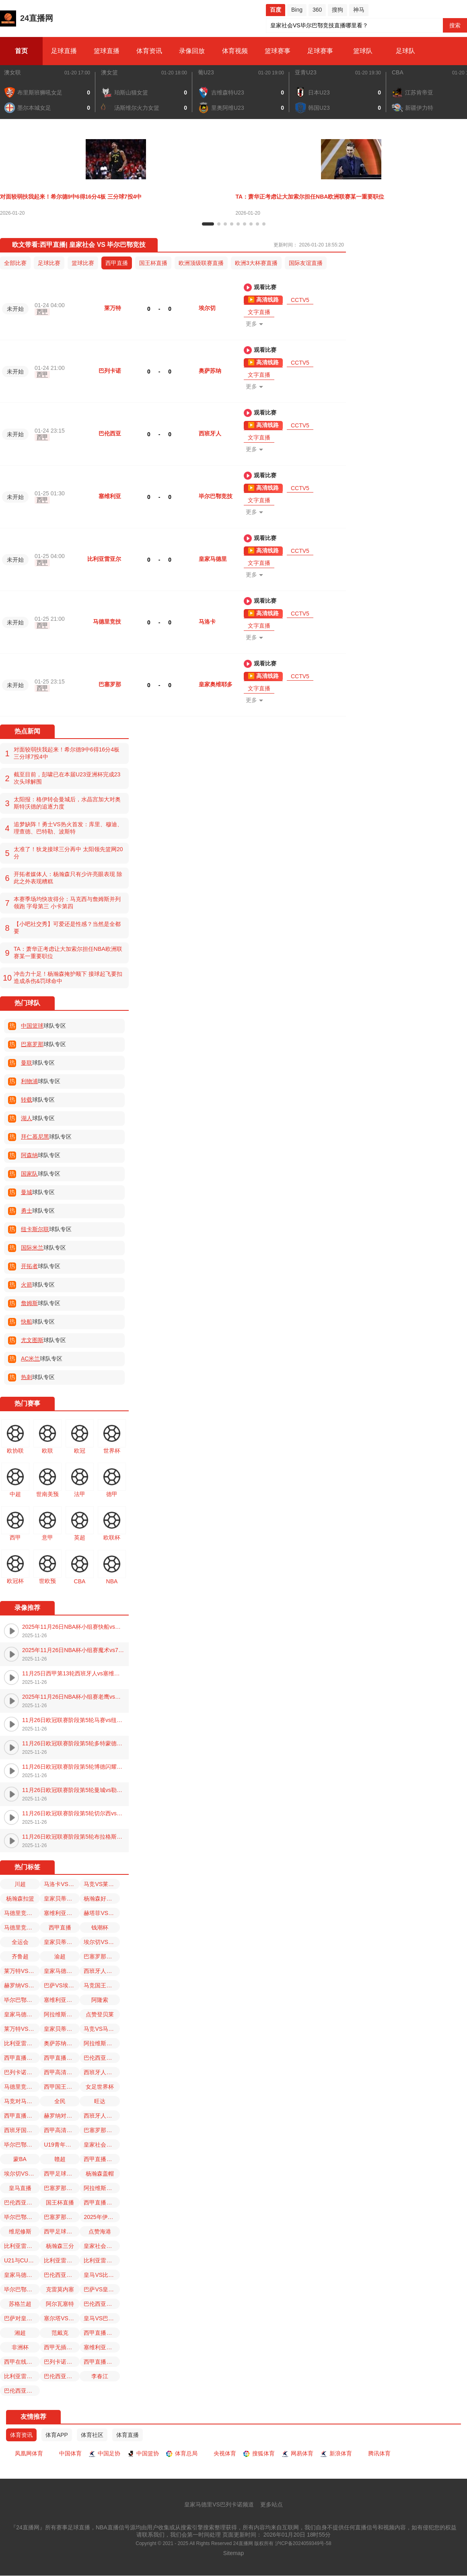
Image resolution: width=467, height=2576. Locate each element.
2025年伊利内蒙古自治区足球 (101, 2217)
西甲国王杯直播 (62, 2086)
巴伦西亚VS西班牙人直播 (22, 2202)
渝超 (60, 1956)
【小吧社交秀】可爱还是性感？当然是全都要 (67, 927)
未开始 (15, 309)
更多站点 (271, 2505)
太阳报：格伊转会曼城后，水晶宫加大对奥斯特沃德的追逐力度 (67, 803)
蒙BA (20, 2159)
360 (317, 9)
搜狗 (337, 9)
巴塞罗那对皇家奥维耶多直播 (101, 2130)
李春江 (99, 2376)
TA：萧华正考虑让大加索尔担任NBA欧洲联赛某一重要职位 (68, 952)
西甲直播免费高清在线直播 (101, 2361)
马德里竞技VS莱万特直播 (22, 1913)
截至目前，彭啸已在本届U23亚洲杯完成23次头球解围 (67, 778)
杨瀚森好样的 (100, 1898)
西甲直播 (116, 263)
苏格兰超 (20, 2304)
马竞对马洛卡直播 (22, 2101)
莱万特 (112, 308)
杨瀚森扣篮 (20, 1898)
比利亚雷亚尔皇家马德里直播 (22, 2376)
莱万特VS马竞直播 (22, 2029)
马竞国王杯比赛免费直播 (101, 1985)
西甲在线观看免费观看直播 (22, 2361)
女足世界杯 (100, 2086)
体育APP (56, 2435)
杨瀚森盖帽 (100, 2173)
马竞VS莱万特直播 (101, 1884)
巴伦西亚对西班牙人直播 (62, 2376)
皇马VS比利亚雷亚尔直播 (101, 2275)
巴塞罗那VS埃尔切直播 (62, 2217)
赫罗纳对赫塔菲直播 (62, 2115)
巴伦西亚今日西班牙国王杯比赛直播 (101, 2058)
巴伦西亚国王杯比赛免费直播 (101, 2304)
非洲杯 (20, 2347)
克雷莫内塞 (60, 2289)
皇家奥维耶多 (215, 684)
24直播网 (26, 18)
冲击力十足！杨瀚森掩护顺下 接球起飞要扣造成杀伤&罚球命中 (68, 977)
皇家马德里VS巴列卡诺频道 (219, 2505)
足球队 (405, 50)
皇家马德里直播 (22, 2275)
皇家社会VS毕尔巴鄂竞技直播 (101, 2144)
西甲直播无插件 (101, 2159)
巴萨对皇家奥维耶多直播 (22, 2318)
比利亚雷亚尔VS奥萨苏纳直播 (101, 2260)
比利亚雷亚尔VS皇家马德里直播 (22, 2246)
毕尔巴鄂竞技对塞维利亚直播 (22, 2289)
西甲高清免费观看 (62, 2072)
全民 (60, 2101)
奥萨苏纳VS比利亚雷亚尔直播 (62, 2043)
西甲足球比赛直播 (62, 2173)
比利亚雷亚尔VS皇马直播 (22, 2043)
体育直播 (127, 2435)
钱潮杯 (99, 1927)
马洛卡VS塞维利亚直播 (62, 1884)
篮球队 (362, 50)
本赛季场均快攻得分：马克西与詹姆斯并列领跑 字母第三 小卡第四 (67, 902)
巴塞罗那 (110, 684)
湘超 (20, 2333)
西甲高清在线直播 (62, 2130)
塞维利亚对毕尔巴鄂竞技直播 (62, 1913)
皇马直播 (20, 2188)
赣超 (60, 2159)
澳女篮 (109, 72)
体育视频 (235, 50)
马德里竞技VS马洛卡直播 (22, 1927)
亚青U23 (306, 72)
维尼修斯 (20, 2231)
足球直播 (64, 50)
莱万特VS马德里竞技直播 (22, 1971)
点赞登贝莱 (100, 2014)
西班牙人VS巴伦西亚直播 (101, 2072)
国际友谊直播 (306, 263)
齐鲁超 (20, 1956)
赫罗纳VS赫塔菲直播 (22, 1985)
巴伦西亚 (110, 433)
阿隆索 (99, 2000)
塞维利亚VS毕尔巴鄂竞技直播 (101, 2347)
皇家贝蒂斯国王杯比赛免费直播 (62, 1898)
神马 (358, 9)
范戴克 (59, 2333)
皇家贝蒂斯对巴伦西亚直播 (62, 2029)
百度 (275, 9)
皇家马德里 (213, 559)
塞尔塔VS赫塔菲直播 (62, 2318)
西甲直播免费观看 (101, 2202)
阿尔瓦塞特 (60, 2304)
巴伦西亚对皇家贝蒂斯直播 (22, 2390)
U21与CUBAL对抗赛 (22, 2260)
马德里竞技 (107, 621)
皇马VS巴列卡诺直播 (101, 2318)
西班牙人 (210, 433)
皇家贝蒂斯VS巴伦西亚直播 (62, 1942)
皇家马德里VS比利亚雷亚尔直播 (22, 2014)
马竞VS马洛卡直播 (101, 2029)
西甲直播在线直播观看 (101, 2333)
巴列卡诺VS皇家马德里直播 (22, 2072)
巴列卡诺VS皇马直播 (62, 2361)
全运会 (20, 1942)
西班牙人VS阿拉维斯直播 (101, 1971)
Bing (296, 9)
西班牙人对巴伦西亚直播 (101, 2115)
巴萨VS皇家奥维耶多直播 (101, 2289)
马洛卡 (207, 621)
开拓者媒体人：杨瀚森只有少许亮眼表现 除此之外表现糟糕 (68, 878)
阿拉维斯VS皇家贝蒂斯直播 (101, 2188)
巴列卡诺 (110, 370)
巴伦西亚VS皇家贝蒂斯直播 (62, 2275)
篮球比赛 (83, 263)
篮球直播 (106, 50)
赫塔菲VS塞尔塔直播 (101, 1913)
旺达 (99, 2101)
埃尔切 (207, 308)
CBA (397, 72)
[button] (208, 224)
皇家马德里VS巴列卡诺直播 (62, 1971)
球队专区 (43, 1025)
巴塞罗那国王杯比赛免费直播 (62, 2188)
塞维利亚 (110, 496)
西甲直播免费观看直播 (22, 2058)
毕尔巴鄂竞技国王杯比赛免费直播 (22, 2144)
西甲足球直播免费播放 (62, 2231)
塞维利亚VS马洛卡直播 (62, 2000)
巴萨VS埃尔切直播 (62, 1985)
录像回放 (192, 50)
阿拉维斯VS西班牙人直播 (101, 2043)
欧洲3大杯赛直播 (256, 263)
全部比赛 (15, 263)
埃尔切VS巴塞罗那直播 (101, 1942)
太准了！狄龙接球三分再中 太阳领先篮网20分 (68, 853)
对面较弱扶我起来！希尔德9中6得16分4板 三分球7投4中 (66, 753)
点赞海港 (99, 2231)
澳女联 (12, 72)
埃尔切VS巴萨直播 (22, 2173)
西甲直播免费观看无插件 (22, 2115)
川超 (20, 1884)
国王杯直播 (153, 263)
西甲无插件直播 (62, 2347)
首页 (21, 50)
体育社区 (92, 2435)
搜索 (455, 25)
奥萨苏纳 (210, 370)
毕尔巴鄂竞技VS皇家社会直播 (22, 2217)
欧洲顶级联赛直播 (201, 263)
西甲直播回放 (61, 2058)
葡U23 (206, 72)
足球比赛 (49, 263)
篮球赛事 (277, 50)
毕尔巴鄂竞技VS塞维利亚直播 (22, 2000)
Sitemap (233, 2553)
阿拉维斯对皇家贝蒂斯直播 (62, 2014)
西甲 (42, 311)
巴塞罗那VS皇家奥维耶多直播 (101, 1956)
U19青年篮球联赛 (62, 2144)
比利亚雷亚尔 (104, 559)
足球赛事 (320, 50)
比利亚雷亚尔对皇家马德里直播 (62, 2260)
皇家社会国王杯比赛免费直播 (101, 2246)
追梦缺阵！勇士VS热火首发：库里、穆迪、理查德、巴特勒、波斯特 (68, 828)
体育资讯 (149, 50)
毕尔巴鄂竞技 (215, 496)
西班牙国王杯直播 (22, 2130)
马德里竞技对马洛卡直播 (22, 2086)
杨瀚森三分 (60, 2246)
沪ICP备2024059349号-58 (303, 2544)
